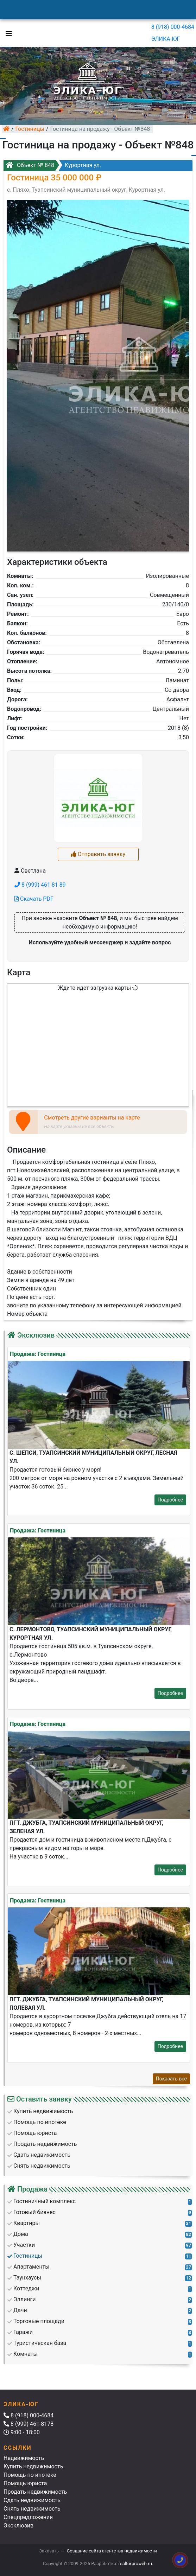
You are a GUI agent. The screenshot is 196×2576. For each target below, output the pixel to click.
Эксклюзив (18, 2525)
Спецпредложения (28, 2517)
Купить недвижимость (33, 2466)
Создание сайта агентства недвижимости (112, 2550)
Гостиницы (29, 129)
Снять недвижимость (32, 2508)
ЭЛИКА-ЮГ (165, 39)
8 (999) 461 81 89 (40, 884)
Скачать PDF (33, 898)
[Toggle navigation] (7, 33)
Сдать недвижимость (32, 2500)
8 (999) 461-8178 (28, 2424)
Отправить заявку (98, 854)
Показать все (171, 2078)
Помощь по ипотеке (30, 2475)
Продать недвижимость (35, 2491)
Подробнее (170, 1500)
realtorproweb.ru (135, 2563)
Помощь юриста (25, 2483)
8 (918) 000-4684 (172, 27)
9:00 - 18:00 (22, 2432)
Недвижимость (24, 2458)
